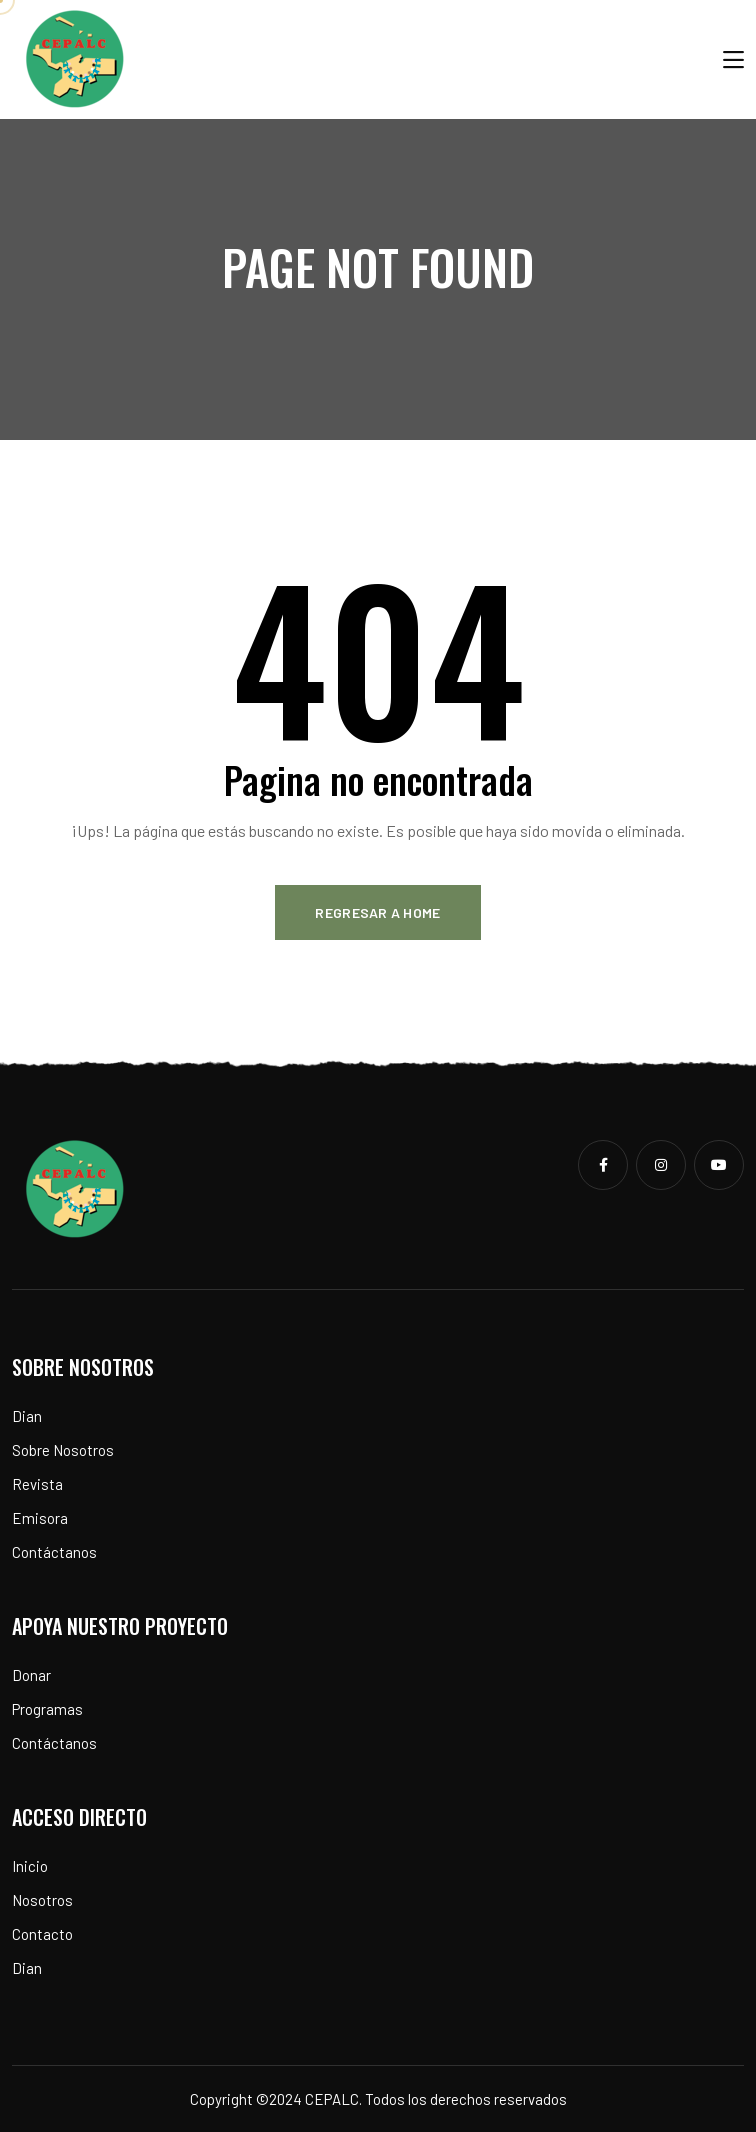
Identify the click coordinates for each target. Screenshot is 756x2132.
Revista (37, 1484)
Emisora (40, 1518)
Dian (27, 1416)
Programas (47, 1709)
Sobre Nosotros (63, 1450)
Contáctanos (54, 1552)
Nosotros (42, 1900)
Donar (31, 1675)
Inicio (30, 1866)
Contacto (42, 1934)
